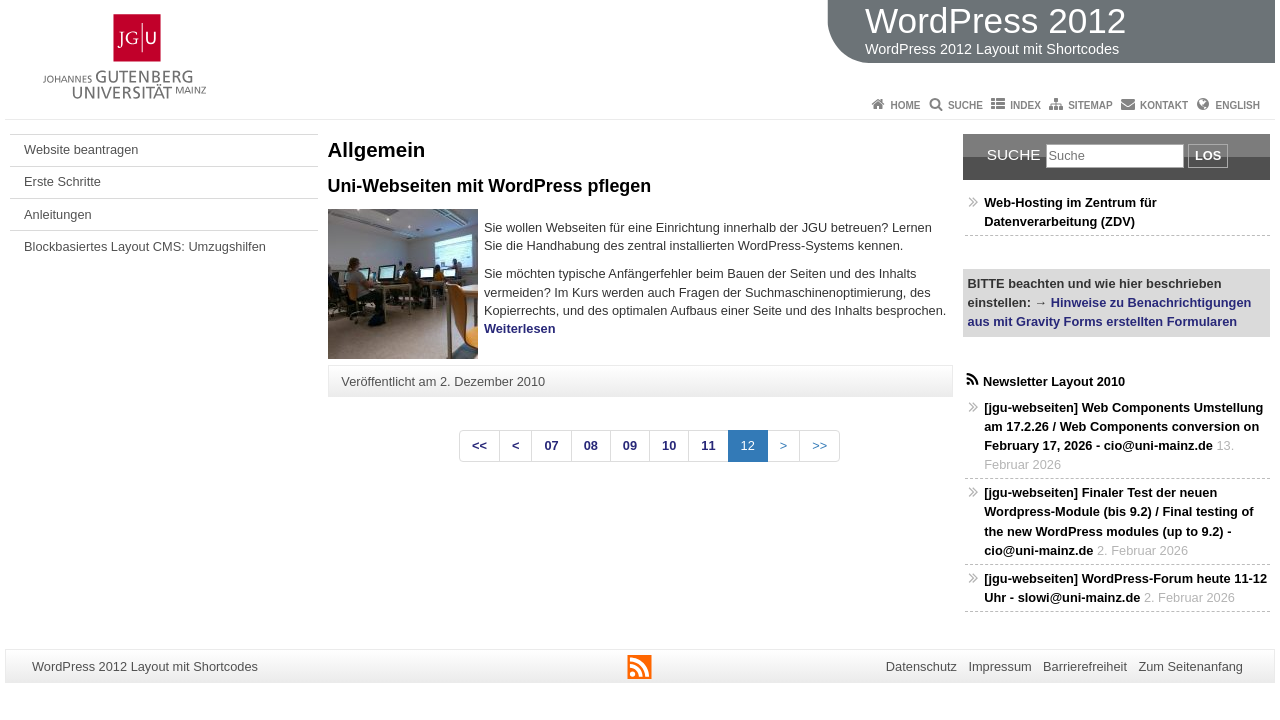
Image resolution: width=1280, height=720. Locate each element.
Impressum (999, 666)
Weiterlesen (520, 328)
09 (630, 445)
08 (591, 445)
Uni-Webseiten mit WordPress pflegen (490, 186)
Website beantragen (81, 149)
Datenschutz (921, 666)
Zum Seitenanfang (1190, 666)
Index (1025, 105)
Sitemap (1090, 105)
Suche (965, 105)
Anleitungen (58, 214)
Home (906, 105)
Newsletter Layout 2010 (1054, 381)
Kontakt (1164, 105)
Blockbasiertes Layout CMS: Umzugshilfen (145, 246)
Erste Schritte (62, 181)
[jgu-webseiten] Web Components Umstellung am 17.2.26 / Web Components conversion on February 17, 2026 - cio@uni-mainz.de (1123, 426)
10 (669, 445)
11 (708, 445)
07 (551, 445)
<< (479, 445)
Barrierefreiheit (1085, 666)
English (1238, 105)
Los (1208, 155)
